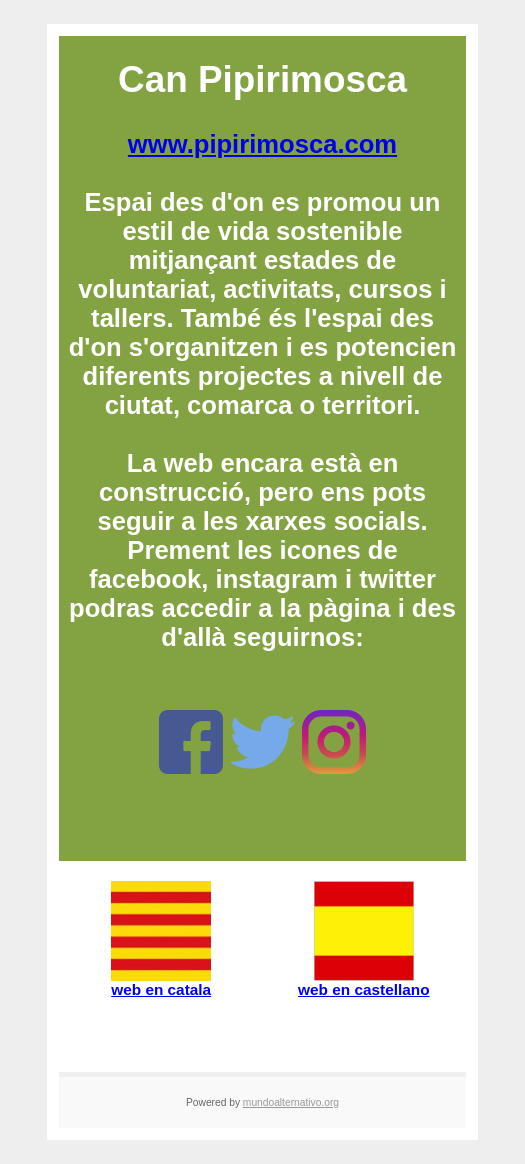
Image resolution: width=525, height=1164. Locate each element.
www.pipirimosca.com (262, 144)
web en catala (161, 982)
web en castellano (363, 982)
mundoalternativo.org (291, 1102)
